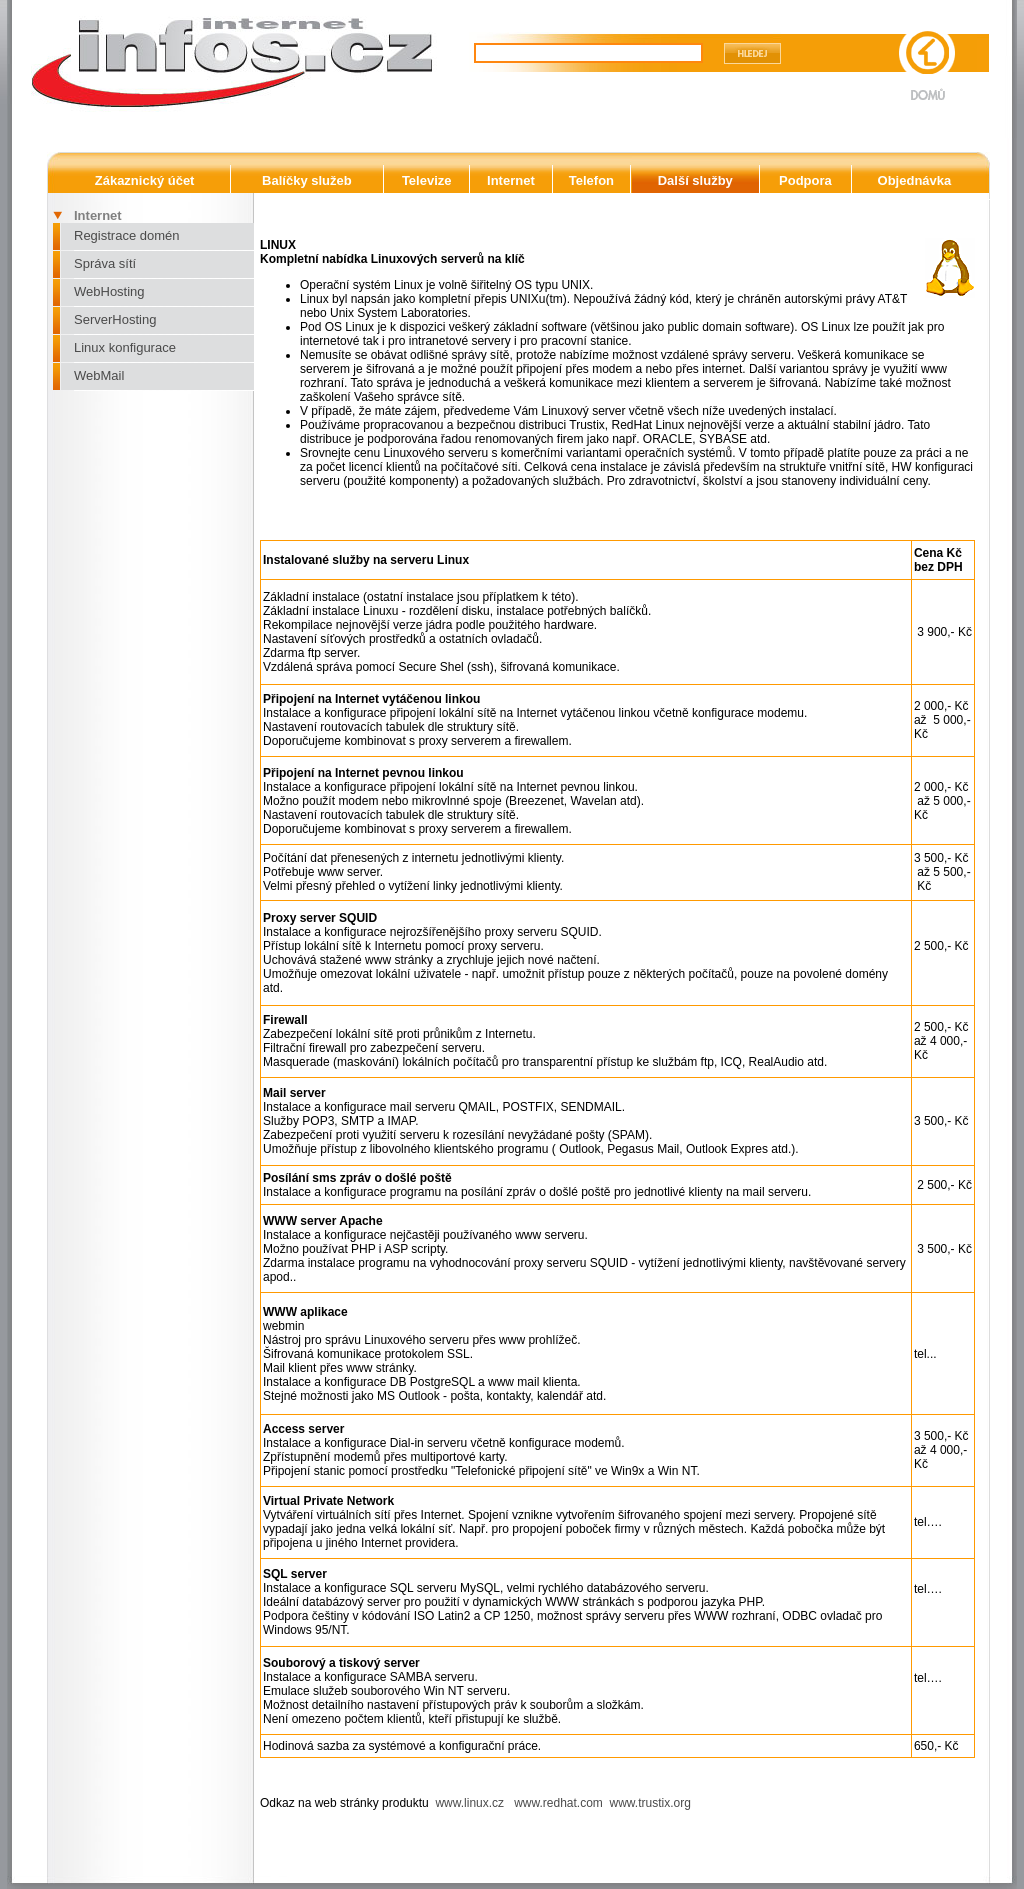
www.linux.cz (471, 1803)
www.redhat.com (558, 1803)
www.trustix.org (650, 1803)
